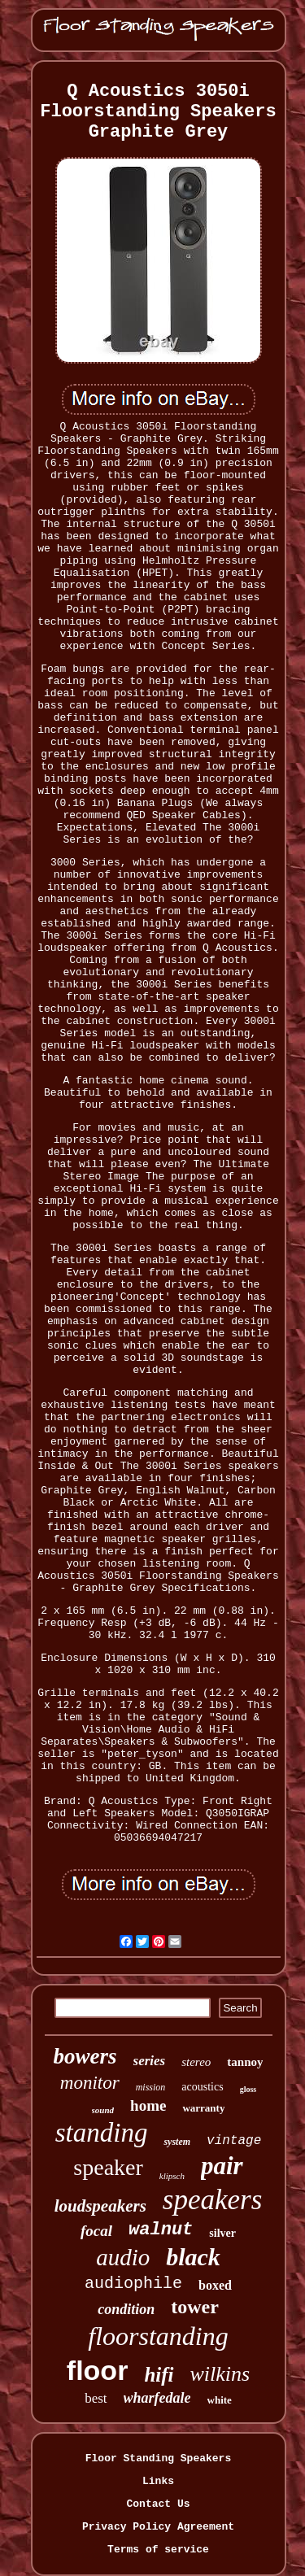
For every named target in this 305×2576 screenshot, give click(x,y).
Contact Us (158, 2504)
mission (151, 2087)
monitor (90, 2083)
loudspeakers (100, 2206)
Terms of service (158, 2549)
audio (123, 2257)
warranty (203, 2108)
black (193, 2256)
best (96, 2398)
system (176, 2141)
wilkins (220, 2374)
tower (195, 2306)
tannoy (245, 2061)
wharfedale (157, 2398)
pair (222, 2165)
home (148, 2105)
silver (222, 2233)
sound (103, 2110)
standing (101, 2132)
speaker (108, 2167)
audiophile (133, 2283)
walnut (161, 2230)
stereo (196, 2061)
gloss (248, 2089)
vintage (234, 2141)
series (149, 2060)
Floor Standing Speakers (158, 2458)
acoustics (202, 2087)
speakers (212, 2200)
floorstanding (158, 2336)
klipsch (172, 2176)
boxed (215, 2285)
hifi (158, 2375)
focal (96, 2230)
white (219, 2400)
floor (98, 2370)
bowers (85, 2056)
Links (158, 2481)
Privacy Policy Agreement (158, 2527)
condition (126, 2309)
